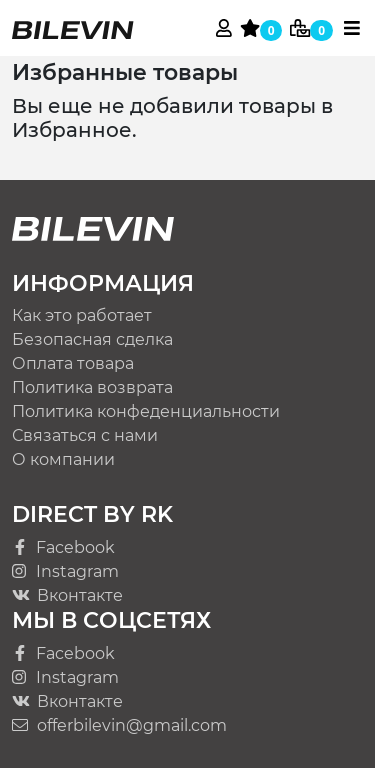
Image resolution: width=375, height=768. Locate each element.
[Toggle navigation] (352, 28)
